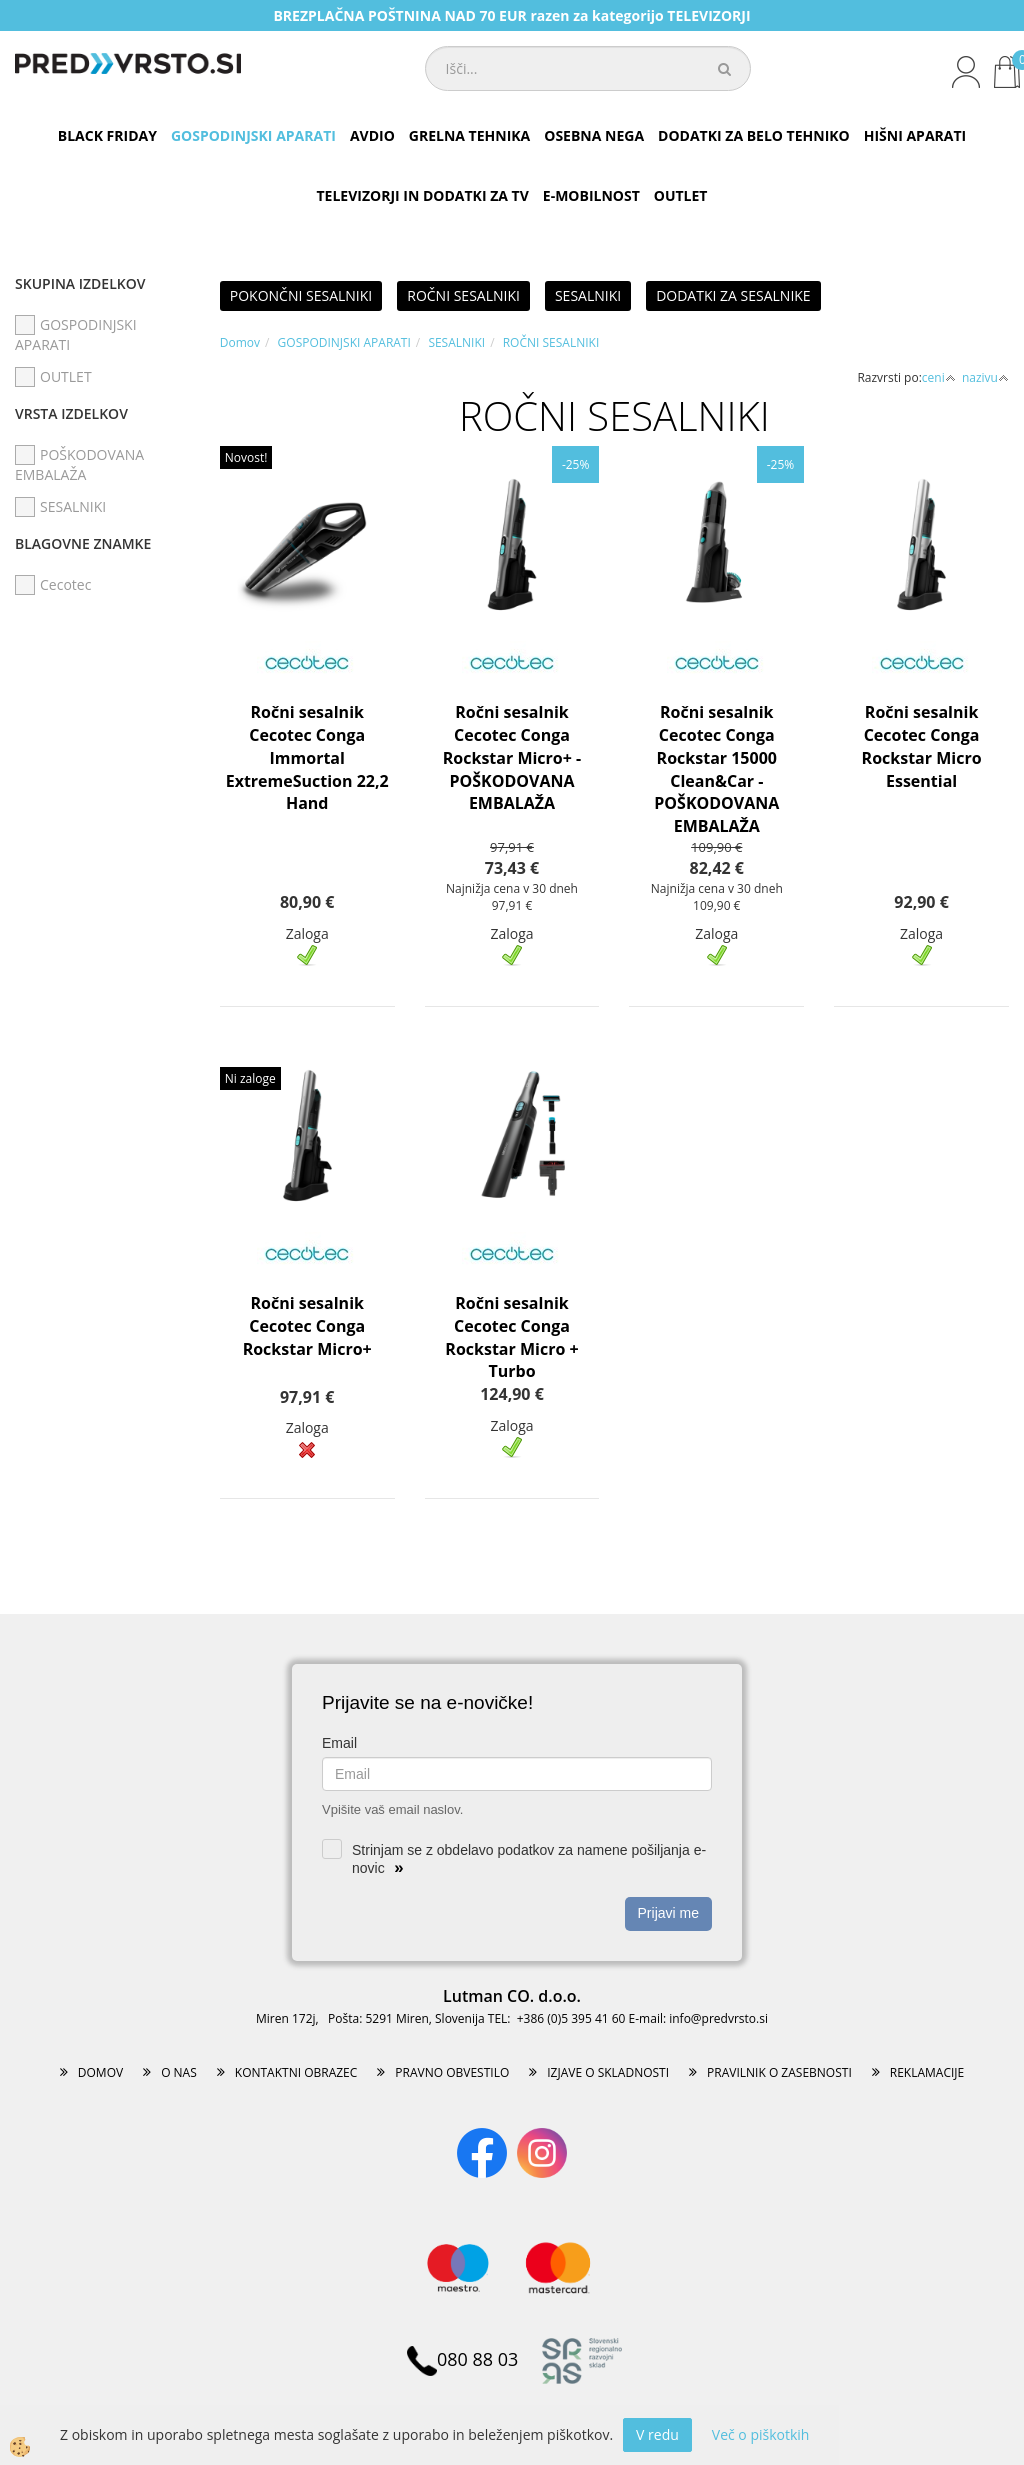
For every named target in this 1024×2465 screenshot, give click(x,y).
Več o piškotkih (761, 2434)
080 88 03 (462, 2359)
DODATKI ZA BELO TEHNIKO (754, 135)
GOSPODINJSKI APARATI (253, 135)
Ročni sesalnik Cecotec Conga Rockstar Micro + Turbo (511, 1337)
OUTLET (681, 195)
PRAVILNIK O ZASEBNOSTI (779, 2072)
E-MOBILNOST (591, 195)
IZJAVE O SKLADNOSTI (608, 2072)
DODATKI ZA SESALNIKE (733, 295)
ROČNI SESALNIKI (463, 295)
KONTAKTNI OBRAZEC (296, 2072)
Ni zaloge (250, 1078)
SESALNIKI (588, 295)
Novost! (246, 457)
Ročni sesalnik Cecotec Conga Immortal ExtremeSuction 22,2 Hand (307, 757)
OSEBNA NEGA (594, 135)
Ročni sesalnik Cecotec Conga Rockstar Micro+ (307, 1326)
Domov (240, 342)
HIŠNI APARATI (915, 135)
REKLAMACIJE (927, 2072)
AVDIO (372, 135)
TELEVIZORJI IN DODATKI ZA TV (423, 195)
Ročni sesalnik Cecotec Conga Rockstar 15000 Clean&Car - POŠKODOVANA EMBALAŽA (716, 769)
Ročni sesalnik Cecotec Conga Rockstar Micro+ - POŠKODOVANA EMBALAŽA (512, 757)
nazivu (985, 377)
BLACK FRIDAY (107, 135)
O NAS (179, 2072)
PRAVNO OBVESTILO (452, 2072)
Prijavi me (668, 1913)
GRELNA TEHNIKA (469, 135)
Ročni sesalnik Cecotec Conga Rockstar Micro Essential (922, 746)
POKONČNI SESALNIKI (301, 295)
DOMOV (100, 2072)
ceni (939, 377)
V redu (657, 2434)
